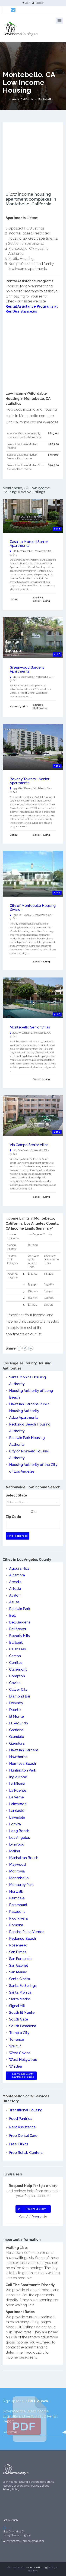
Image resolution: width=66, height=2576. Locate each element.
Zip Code (13, 1517)
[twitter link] (24, 1348)
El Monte (16, 1716)
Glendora (16, 1743)
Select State (16, 1495)
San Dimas (17, 1952)
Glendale (16, 1737)
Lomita (15, 1824)
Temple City (19, 2033)
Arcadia (15, 1582)
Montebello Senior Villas (30, 1027)
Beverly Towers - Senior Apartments (29, 781)
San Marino (18, 1972)
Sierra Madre (19, 1999)
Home (12, 99)
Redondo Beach (22, 1938)
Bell (12, 1615)
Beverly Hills (19, 1636)
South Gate (18, 2019)
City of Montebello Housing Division (33, 907)
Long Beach (19, 1831)
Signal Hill (17, 2006)
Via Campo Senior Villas (29, 1145)
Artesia (15, 1588)
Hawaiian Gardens (24, 1750)
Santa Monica (20, 1992)
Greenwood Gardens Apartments (27, 669)
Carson (15, 1656)
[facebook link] (19, 1348)
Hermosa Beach (22, 1763)
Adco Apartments (23, 1417)
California (27, 99)
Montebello (45, 99)
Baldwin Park (19, 1609)
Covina (14, 1683)
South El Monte (22, 2012)
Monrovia (17, 1871)
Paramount (18, 1905)
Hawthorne (18, 1757)
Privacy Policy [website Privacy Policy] (11, 2489)
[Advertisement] (33, 158)
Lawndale (17, 1817)
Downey (16, 1703)
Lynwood (16, 1844)
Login (26, 3)
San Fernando (20, 1959)
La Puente (17, 1790)
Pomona (16, 1925)
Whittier (16, 2066)
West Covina (19, 2053)
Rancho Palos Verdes (26, 1932)
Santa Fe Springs (23, 1985)
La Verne (16, 1797)
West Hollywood (23, 2060)
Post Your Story (30, 2209)
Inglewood (18, 1777)
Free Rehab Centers (26, 2152)
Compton (17, 1676)
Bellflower (17, 1629)
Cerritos (16, 1662)
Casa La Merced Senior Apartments (29, 544)
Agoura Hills (19, 1568)
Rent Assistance (22, 2127)
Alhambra (17, 1575)
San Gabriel (18, 1965)
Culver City (18, 1689)
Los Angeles (19, 1837)
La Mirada (17, 1784)
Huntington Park (22, 1770)
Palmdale (17, 1898)
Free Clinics (18, 2144)
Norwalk (16, 1891)
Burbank (16, 1642)
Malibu (14, 1851)
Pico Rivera (18, 1918)
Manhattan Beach (23, 1858)
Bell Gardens (19, 1622)
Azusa (14, 1602)
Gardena (16, 1730)
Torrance (16, 2039)
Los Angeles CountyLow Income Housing (20, 2075)
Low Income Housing (36, 2567)
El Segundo (18, 1723)
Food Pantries (20, 2118)
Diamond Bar (19, 1696)
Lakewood (18, 1804)
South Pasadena (22, 2026)
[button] (59, 21)
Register (37, 3)
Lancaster (17, 1811)
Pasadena (17, 1911)
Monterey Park (21, 1885)
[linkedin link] (30, 1348)
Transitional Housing (25, 2110)
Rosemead (18, 1945)
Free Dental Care (23, 2135)
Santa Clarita (19, 1979)
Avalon (14, 1595)
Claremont (18, 1669)
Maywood (17, 1864)
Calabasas (17, 1649)
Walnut (15, 2046)
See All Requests (33, 2217)
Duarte (15, 1710)
